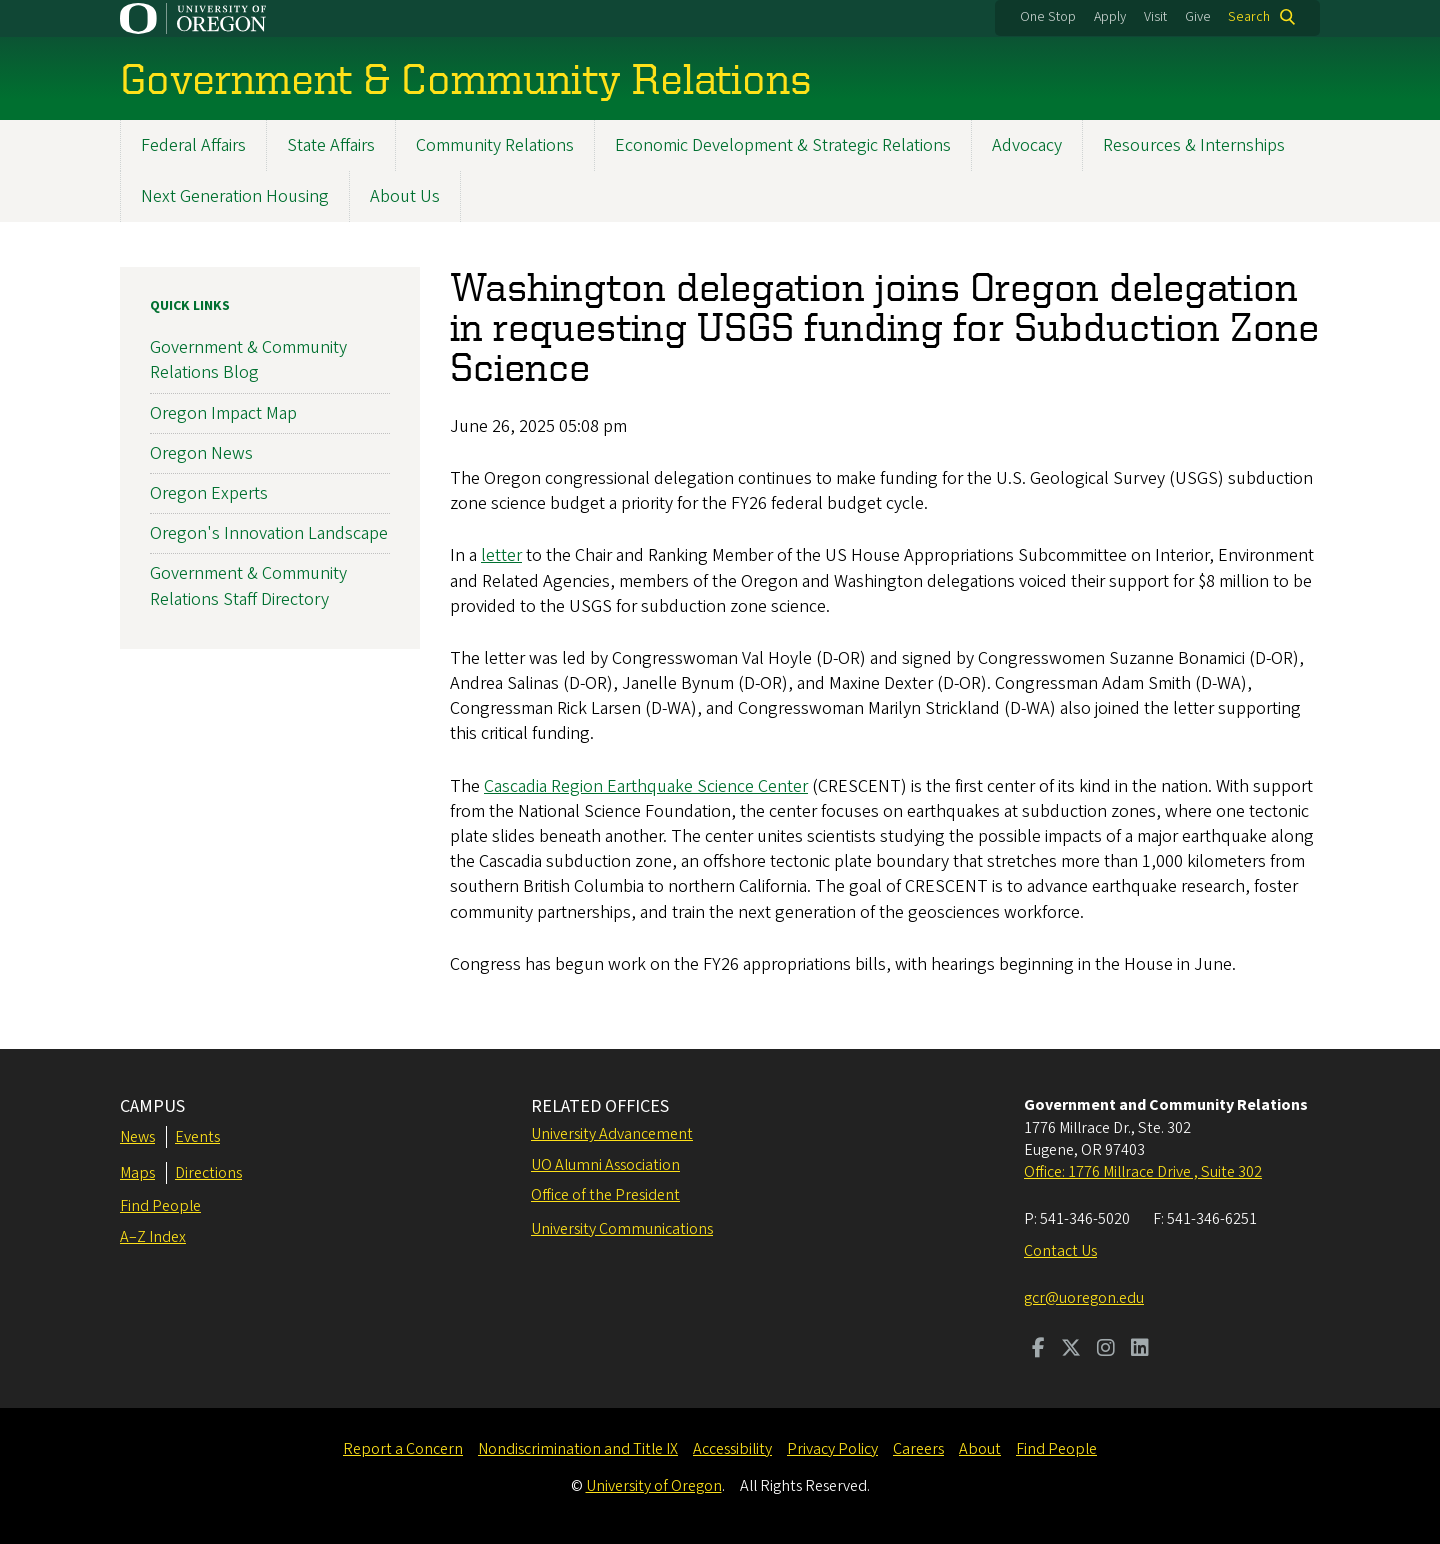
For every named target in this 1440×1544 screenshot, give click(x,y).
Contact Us (1060, 1251)
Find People (160, 1206)
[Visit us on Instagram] (1106, 1350)
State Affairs (331, 145)
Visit (1155, 17)
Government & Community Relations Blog (248, 360)
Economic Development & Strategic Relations (783, 145)
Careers (918, 1449)
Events (197, 1137)
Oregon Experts (209, 493)
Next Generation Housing (235, 196)
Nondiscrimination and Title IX (578, 1449)
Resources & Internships (1194, 145)
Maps (137, 1173)
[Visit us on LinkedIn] (1140, 1350)
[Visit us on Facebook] (1038, 1350)
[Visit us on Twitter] (1071, 1350)
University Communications (622, 1229)
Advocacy (1027, 145)
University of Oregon (654, 1486)
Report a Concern (403, 1449)
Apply (1110, 17)
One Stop (1048, 17)
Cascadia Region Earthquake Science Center (646, 786)
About (980, 1449)
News (137, 1137)
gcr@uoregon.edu (1084, 1298)
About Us (405, 196)
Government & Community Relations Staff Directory (248, 587)
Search (1249, 17)
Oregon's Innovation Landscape (269, 533)
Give (1198, 17)
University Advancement (612, 1134)
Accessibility (732, 1449)
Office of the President (605, 1195)
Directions (208, 1173)
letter (501, 556)
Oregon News (201, 453)
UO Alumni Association (605, 1165)
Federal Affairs (193, 145)
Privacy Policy (832, 1449)
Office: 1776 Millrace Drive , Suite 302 (1143, 1172)
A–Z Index (153, 1237)
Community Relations (495, 145)
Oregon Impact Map (223, 413)
